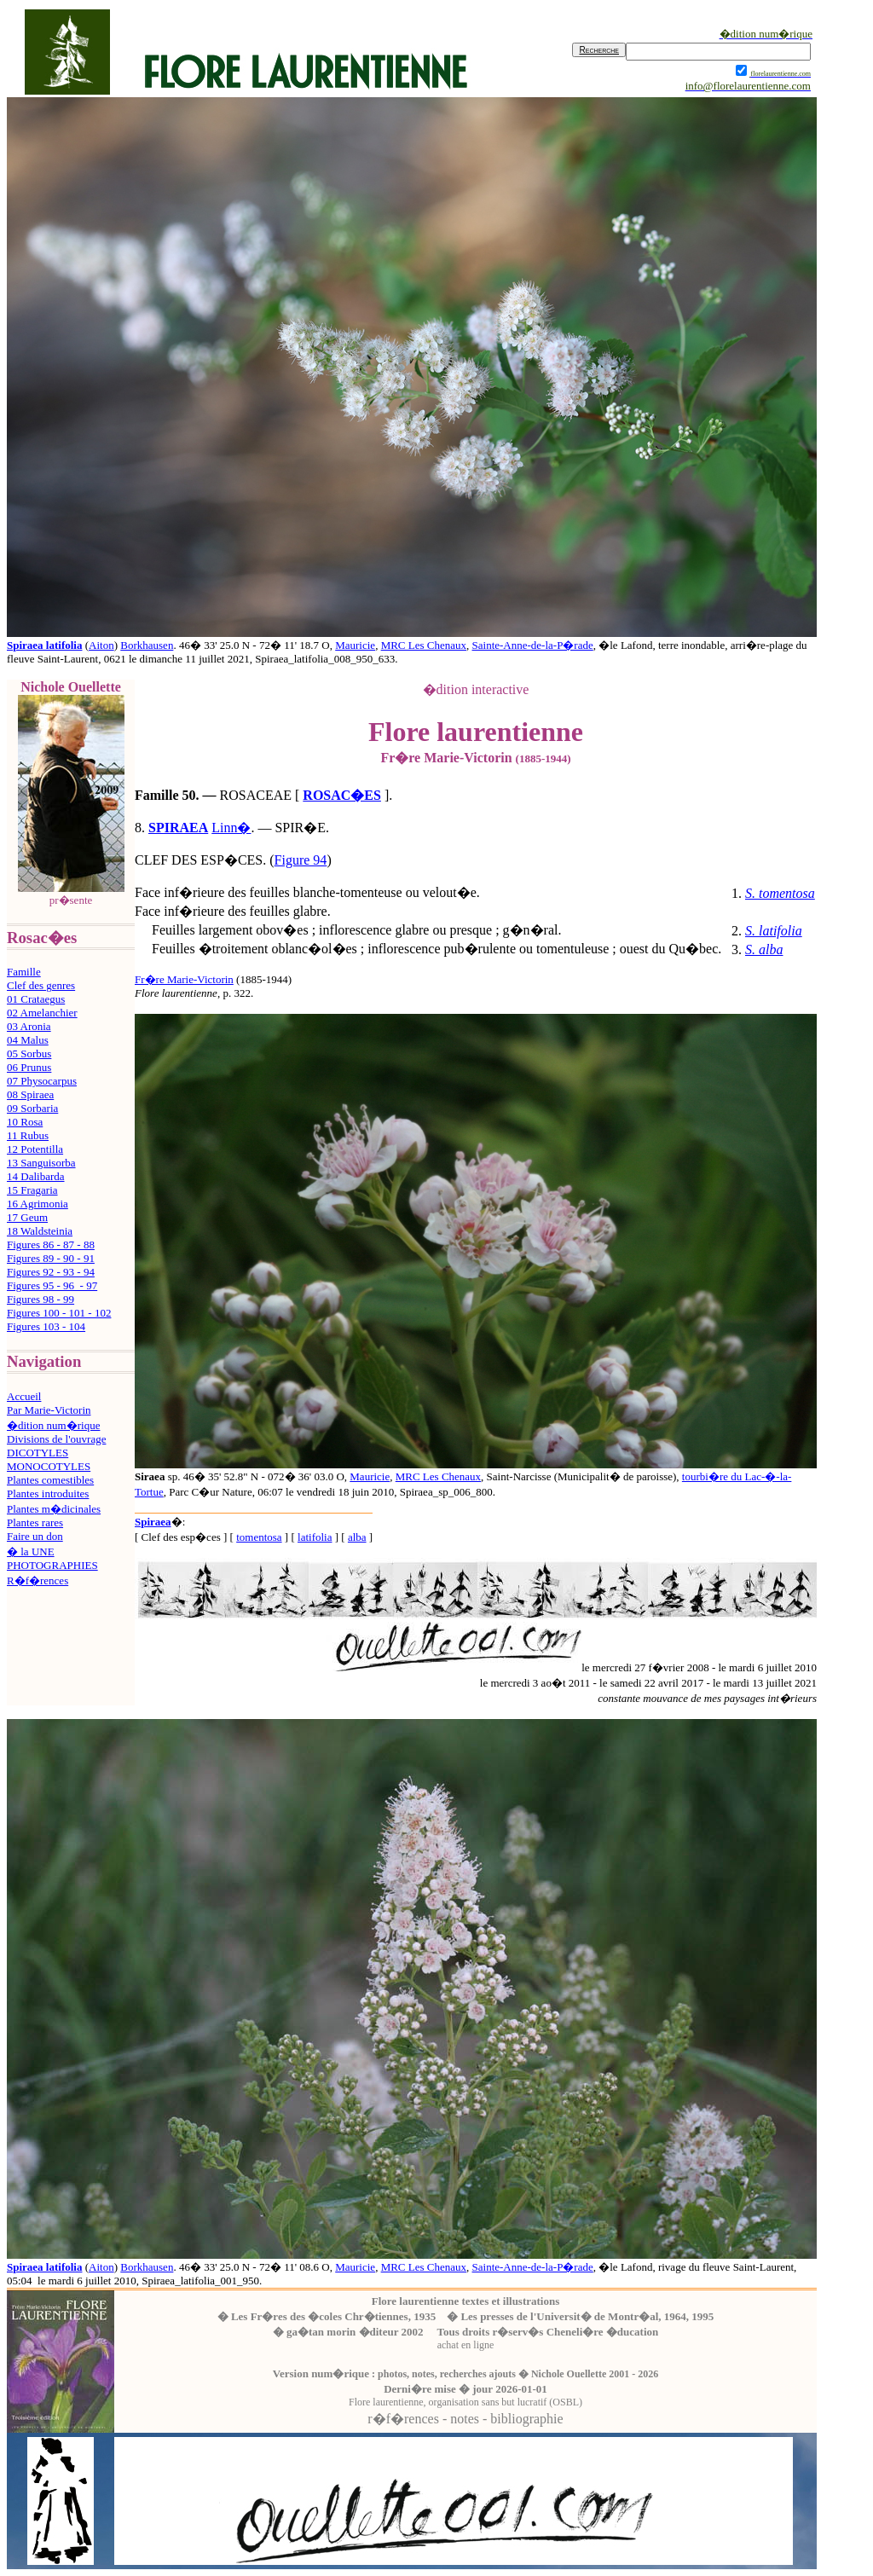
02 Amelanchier (42, 1012)
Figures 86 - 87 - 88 (51, 1244)
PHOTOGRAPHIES (52, 1565)
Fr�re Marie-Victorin (184, 979)
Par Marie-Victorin (49, 1410)
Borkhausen (146, 645)
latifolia (315, 1537)
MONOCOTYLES (48, 1466)
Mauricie (355, 645)
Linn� (231, 827)
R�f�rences (37, 1580)
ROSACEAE (256, 795)
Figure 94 (301, 860)
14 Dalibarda (36, 1176)
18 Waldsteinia (39, 1230)
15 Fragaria (32, 1190)
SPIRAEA (178, 827)
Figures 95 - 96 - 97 (52, 1285)
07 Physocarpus (42, 1080)
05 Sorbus (29, 1053)
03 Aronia (29, 1026)
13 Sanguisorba (41, 1162)
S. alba (764, 949)
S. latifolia (773, 930)
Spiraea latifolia (44, 645)
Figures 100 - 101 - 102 (59, 1312)
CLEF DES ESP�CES (199, 860)
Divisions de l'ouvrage (56, 1439)
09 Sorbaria (32, 1108)
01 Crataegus (36, 999)
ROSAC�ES (342, 795)
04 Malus (28, 1039)
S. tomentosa (780, 893)
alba (357, 1537)
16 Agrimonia (37, 1203)
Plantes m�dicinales (54, 1508)
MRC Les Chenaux (423, 645)
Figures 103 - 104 (46, 1326)
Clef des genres (41, 985)
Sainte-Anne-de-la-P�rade (532, 645)
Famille (24, 971)
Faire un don (35, 1536)
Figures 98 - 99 (40, 1299)
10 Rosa (25, 1121)
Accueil (24, 1396)
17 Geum (27, 1217)
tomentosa (258, 1537)
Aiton (101, 645)
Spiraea (153, 1521)
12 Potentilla (35, 1149)
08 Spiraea (30, 1094)
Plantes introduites (48, 1493)
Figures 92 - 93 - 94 (51, 1271)
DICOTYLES (37, 1452)
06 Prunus (29, 1067)
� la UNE (31, 1551)
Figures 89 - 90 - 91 (51, 1258)
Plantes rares (35, 1522)
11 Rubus (28, 1135)
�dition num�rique (53, 1425)
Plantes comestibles (50, 1479)
